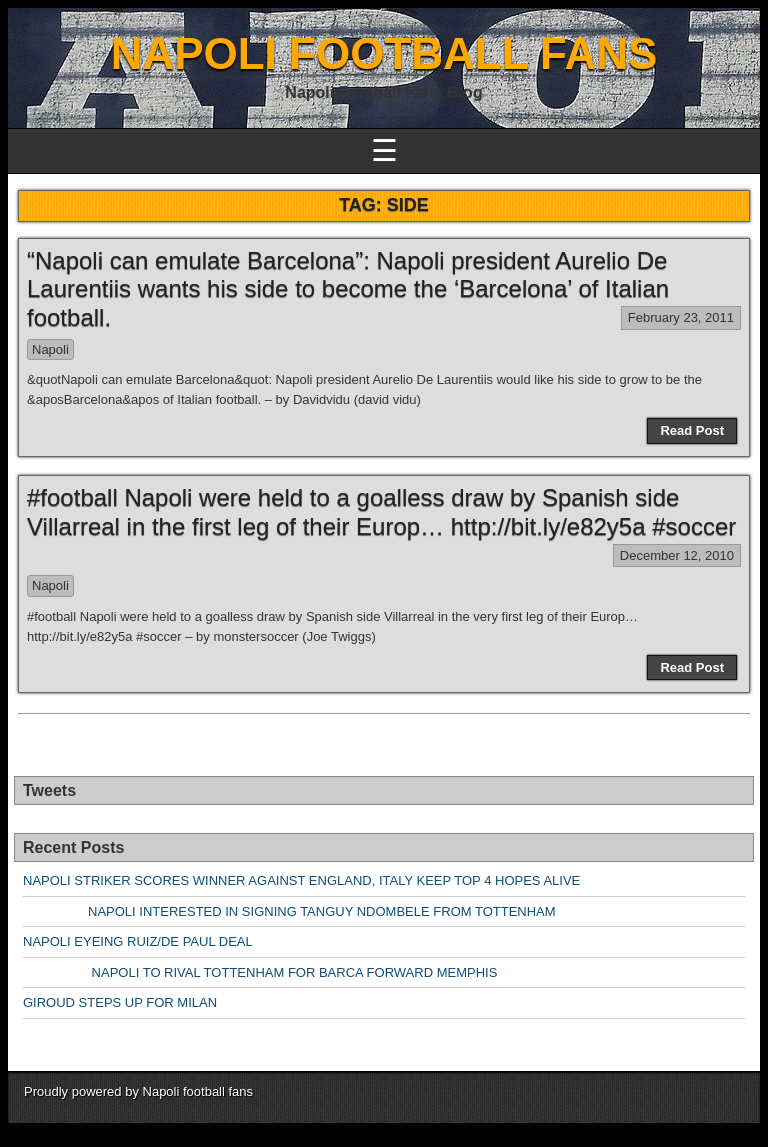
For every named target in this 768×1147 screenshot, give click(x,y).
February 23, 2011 (681, 317)
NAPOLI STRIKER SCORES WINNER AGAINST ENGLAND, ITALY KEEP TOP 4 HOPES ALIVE (301, 880)
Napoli (50, 349)
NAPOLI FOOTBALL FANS (384, 53)
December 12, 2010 (677, 555)
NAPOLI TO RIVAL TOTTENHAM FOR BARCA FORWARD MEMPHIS (260, 972)
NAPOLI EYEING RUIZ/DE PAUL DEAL (138, 941)
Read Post (692, 430)
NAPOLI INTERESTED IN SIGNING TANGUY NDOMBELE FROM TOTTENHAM (289, 911)
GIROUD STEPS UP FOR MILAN (120, 1002)
